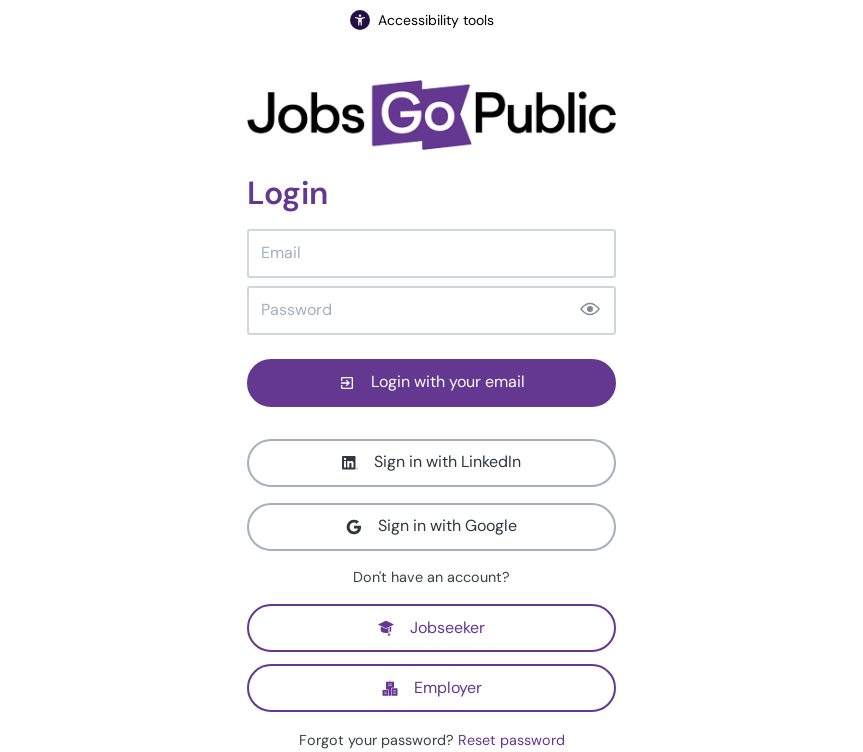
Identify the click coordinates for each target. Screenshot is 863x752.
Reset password (511, 740)
